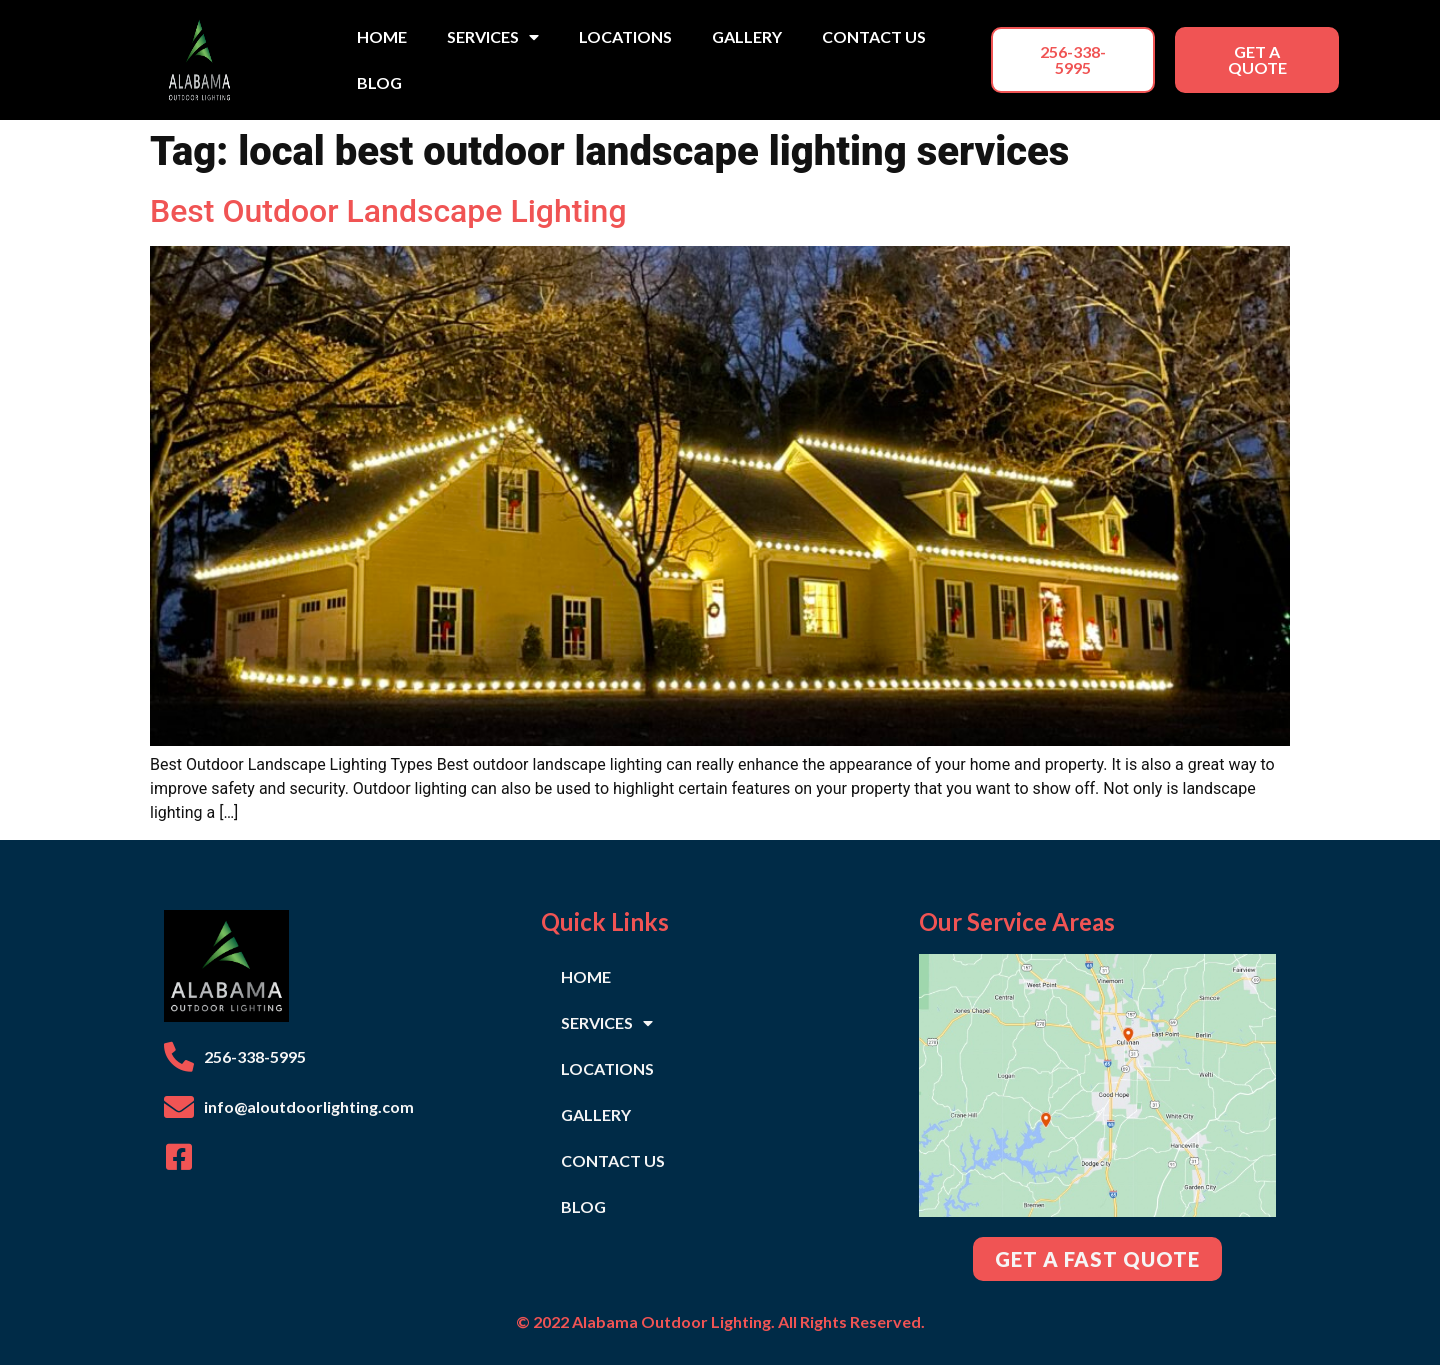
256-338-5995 (255, 1056)
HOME (382, 36)
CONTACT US (874, 36)
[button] (1073, 60)
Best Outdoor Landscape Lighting (388, 211)
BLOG (379, 82)
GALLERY (747, 36)
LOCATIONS (625, 36)
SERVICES (493, 37)
